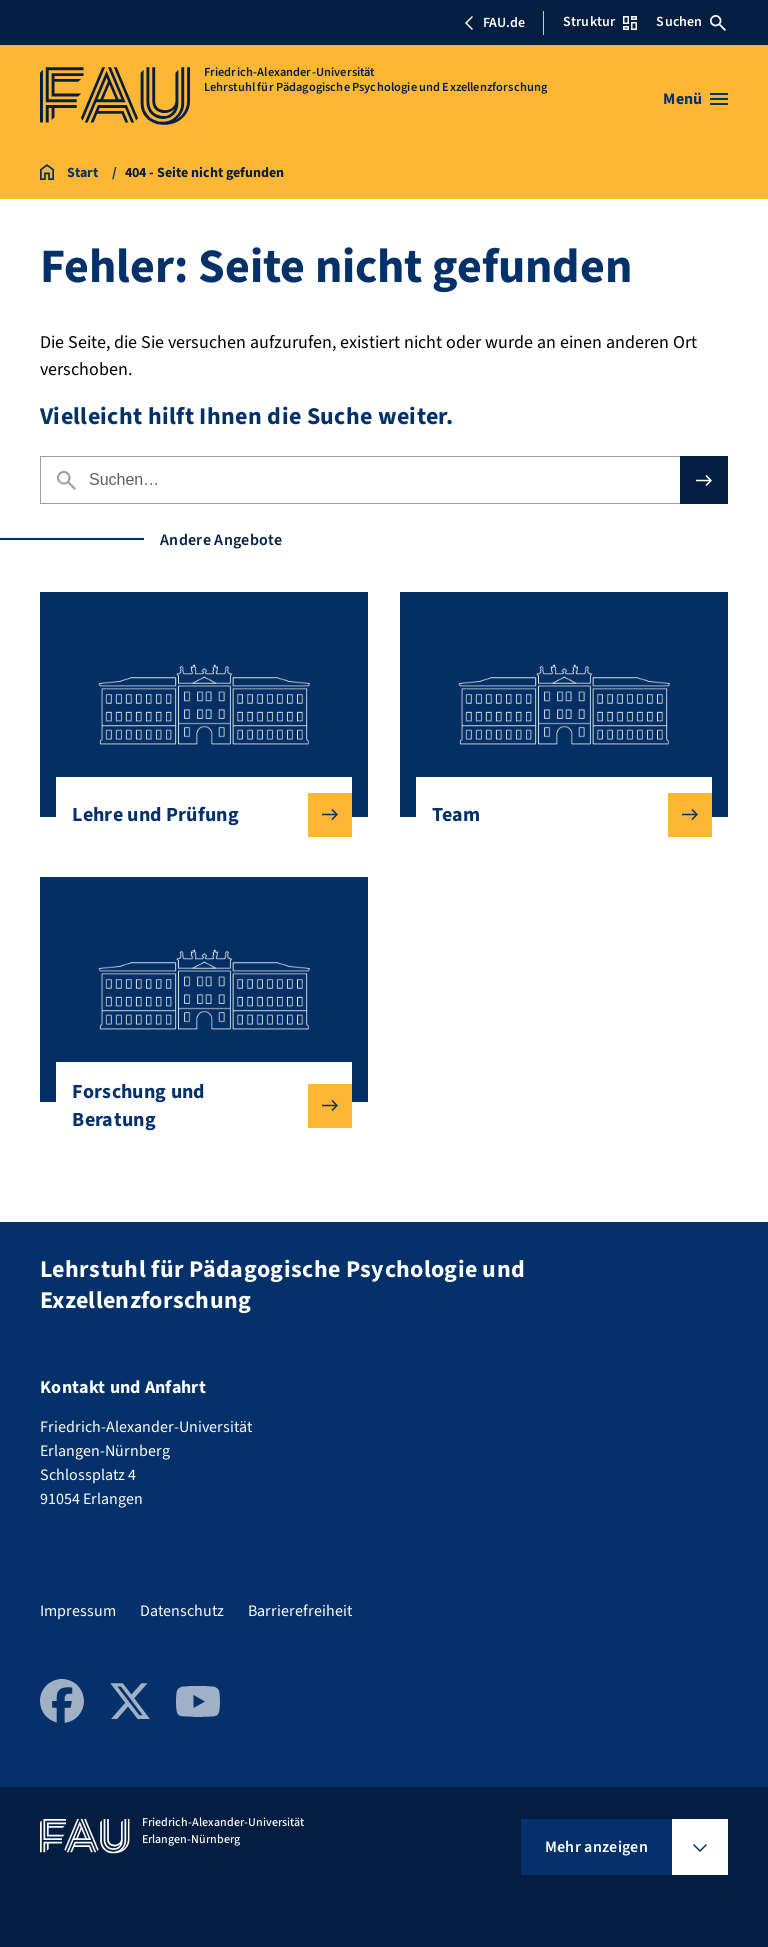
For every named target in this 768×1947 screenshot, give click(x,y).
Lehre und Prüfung (195, 815)
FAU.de (494, 23)
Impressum (78, 1611)
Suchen (691, 22)
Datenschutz (182, 1611)
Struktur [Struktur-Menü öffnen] (600, 22)
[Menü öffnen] (695, 99)
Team (555, 815)
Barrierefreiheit (300, 1611)
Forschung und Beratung (195, 1106)
